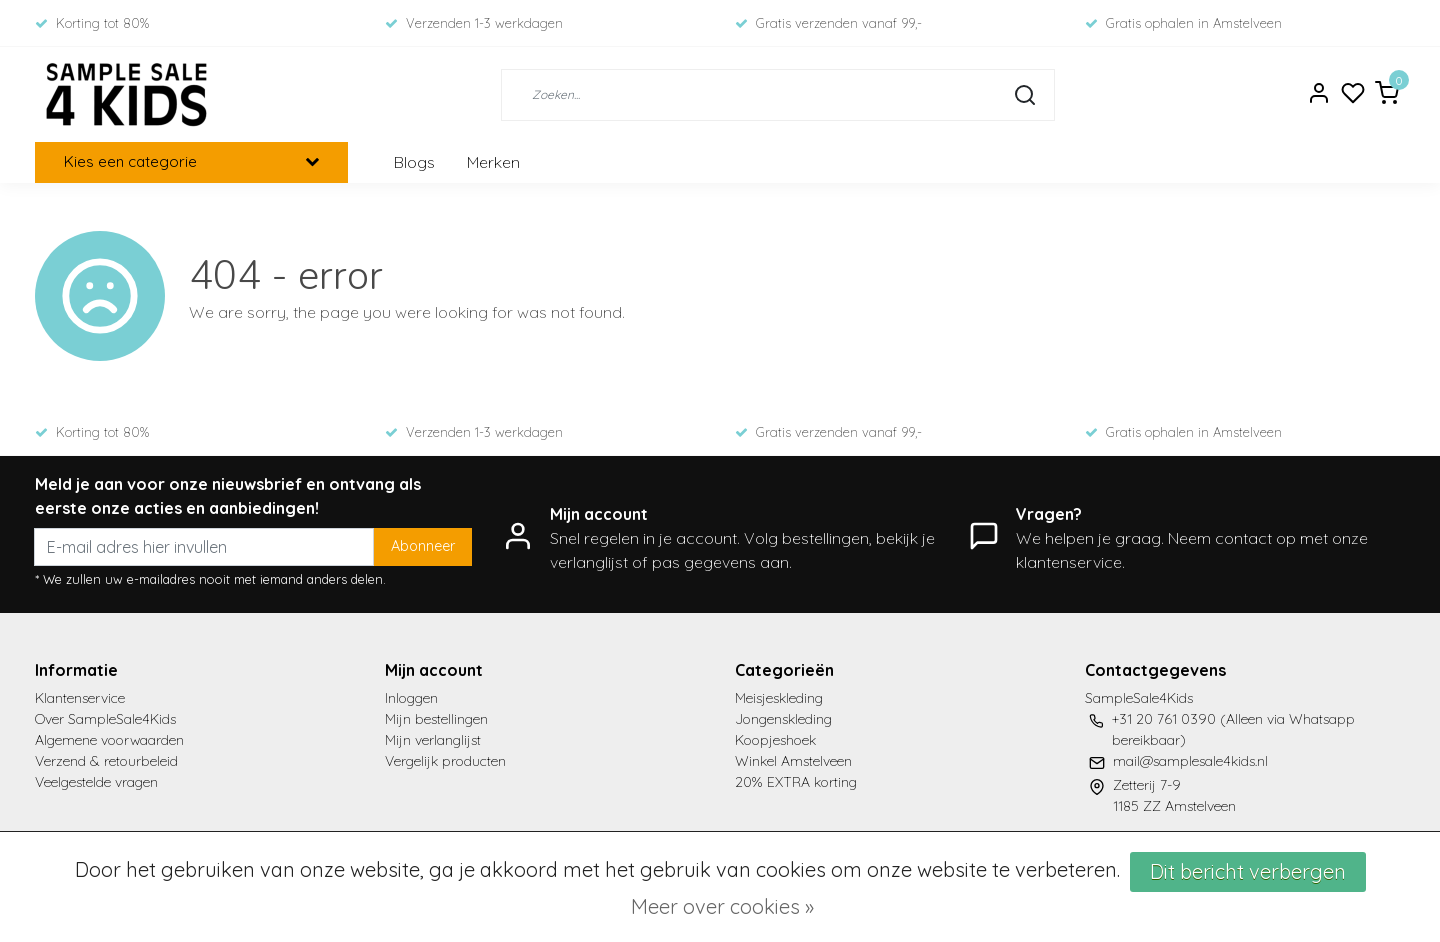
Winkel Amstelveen (793, 761)
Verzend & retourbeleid (106, 761)
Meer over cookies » (722, 906)
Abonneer (423, 546)
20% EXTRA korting (796, 782)
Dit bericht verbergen (1248, 871)
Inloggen (411, 698)
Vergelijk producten (445, 761)
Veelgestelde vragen (96, 782)
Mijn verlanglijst (433, 740)
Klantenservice (80, 698)
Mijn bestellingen (436, 719)
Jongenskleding (783, 719)
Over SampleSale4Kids (105, 719)
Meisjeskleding (779, 698)
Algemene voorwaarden (109, 740)
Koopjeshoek (775, 740)
